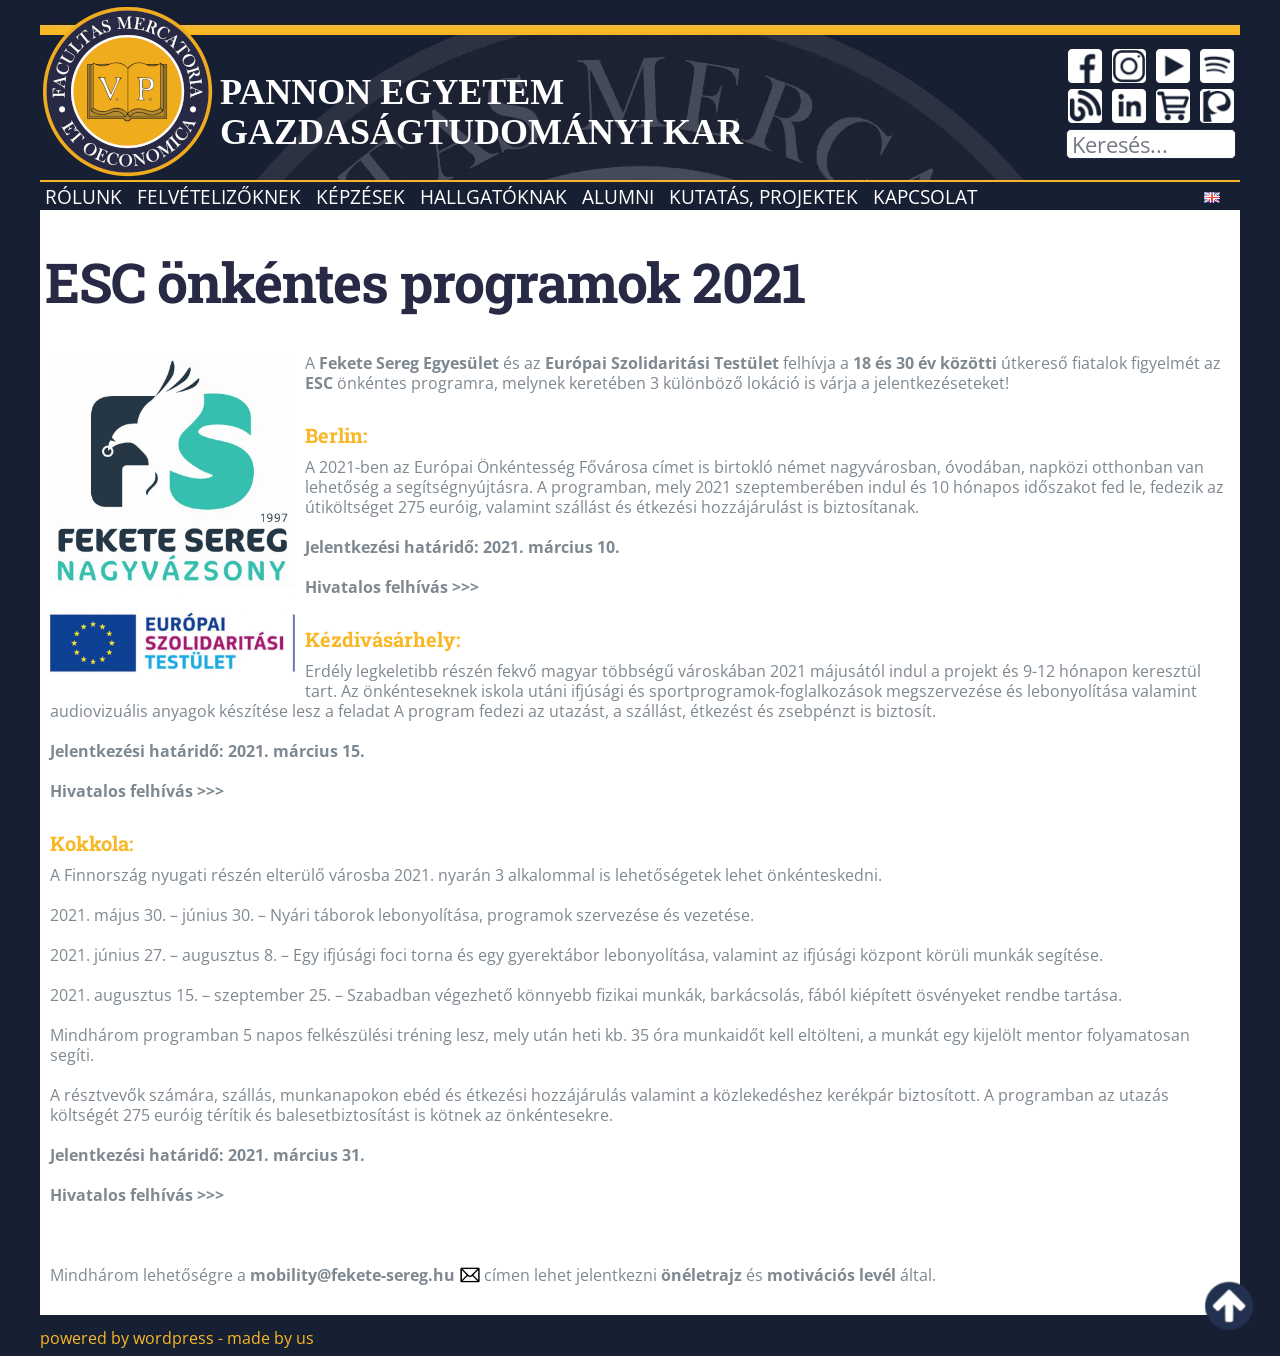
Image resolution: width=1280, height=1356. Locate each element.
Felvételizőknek (219, 196)
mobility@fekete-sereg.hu (352, 1275)
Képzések (360, 196)
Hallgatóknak (493, 196)
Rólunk (83, 196)
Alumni (618, 196)
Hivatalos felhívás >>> (392, 587)
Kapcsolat (925, 196)
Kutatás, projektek (763, 196)
